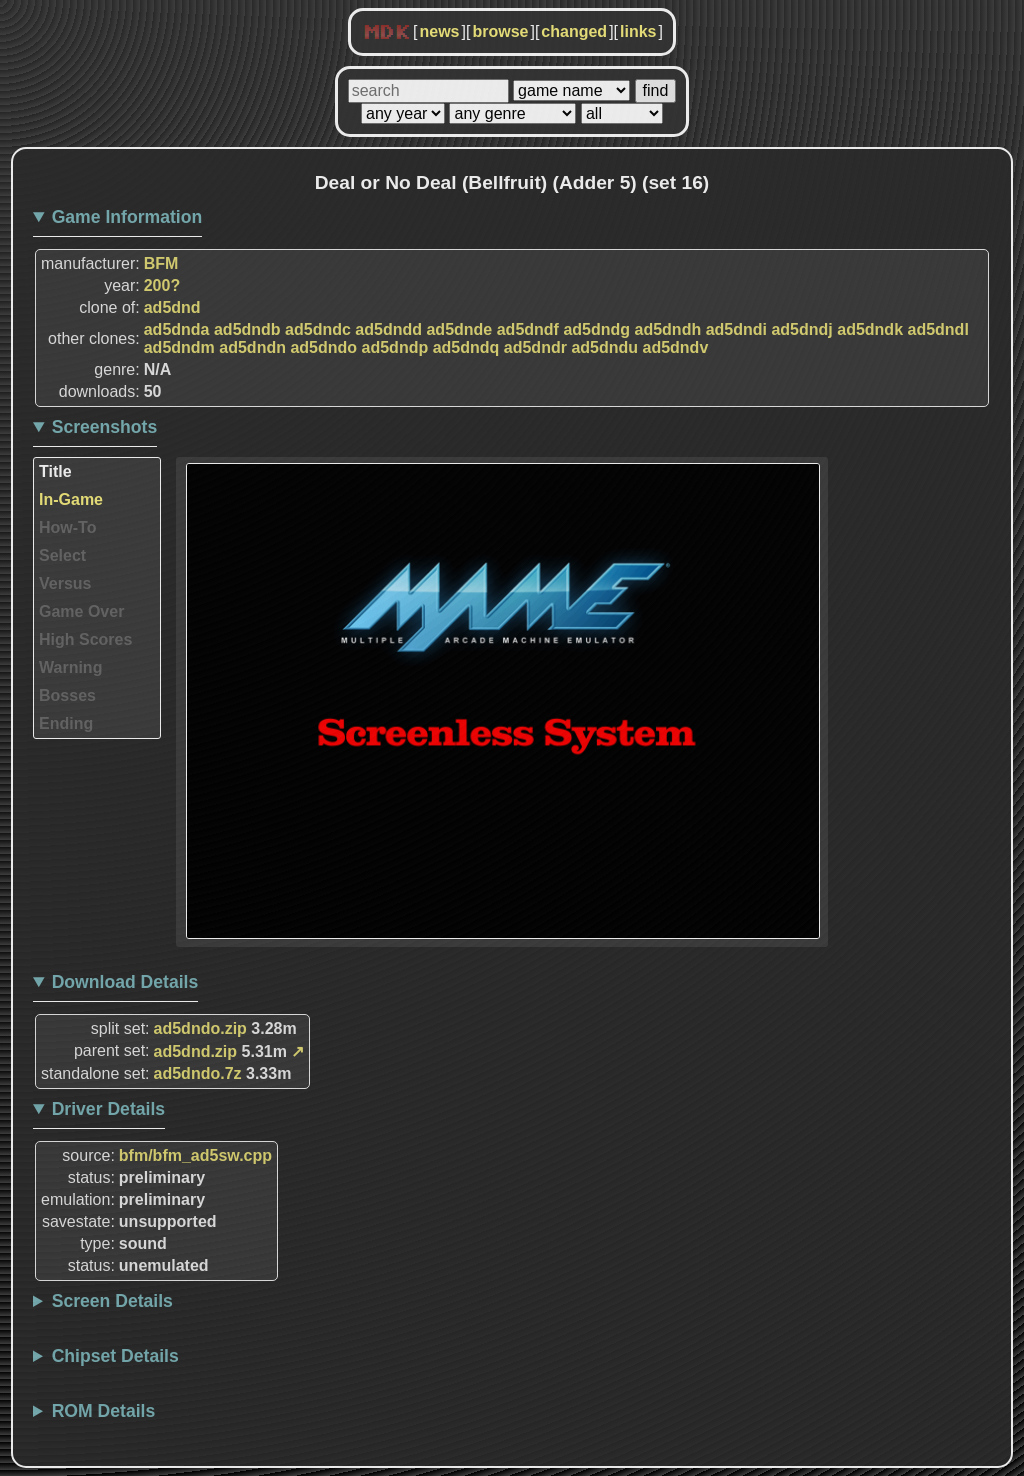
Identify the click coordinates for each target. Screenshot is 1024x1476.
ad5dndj (801, 329)
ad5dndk (870, 329)
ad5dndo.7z (198, 1073)
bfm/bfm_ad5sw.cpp (195, 1155)
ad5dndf (528, 329)
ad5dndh (668, 329)
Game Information (127, 217)
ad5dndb (247, 329)
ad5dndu (604, 347)
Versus (65, 583)
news (439, 31)
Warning (70, 667)
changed (574, 31)
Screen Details (112, 1301)
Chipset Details (115, 1356)
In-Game (71, 499)
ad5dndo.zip (200, 1028)
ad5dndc (318, 329)
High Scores (85, 639)
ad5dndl (937, 329)
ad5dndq (466, 347)
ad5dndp (395, 347)
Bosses (67, 695)
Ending (66, 723)
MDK (387, 33)
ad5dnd (172, 307)
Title (55, 471)
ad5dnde (459, 329)
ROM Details (104, 1411)
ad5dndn (252, 347)
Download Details (125, 982)
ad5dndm (179, 347)
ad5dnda (177, 329)
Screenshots (105, 427)
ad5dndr (535, 347)
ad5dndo (323, 347)
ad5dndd (388, 329)
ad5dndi (736, 329)
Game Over (81, 611)
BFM (161, 263)
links (638, 31)
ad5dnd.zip (196, 1051)
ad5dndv (676, 347)
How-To (67, 527)
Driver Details (108, 1109)
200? (162, 285)
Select (62, 555)
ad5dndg (596, 329)
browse (500, 31)
